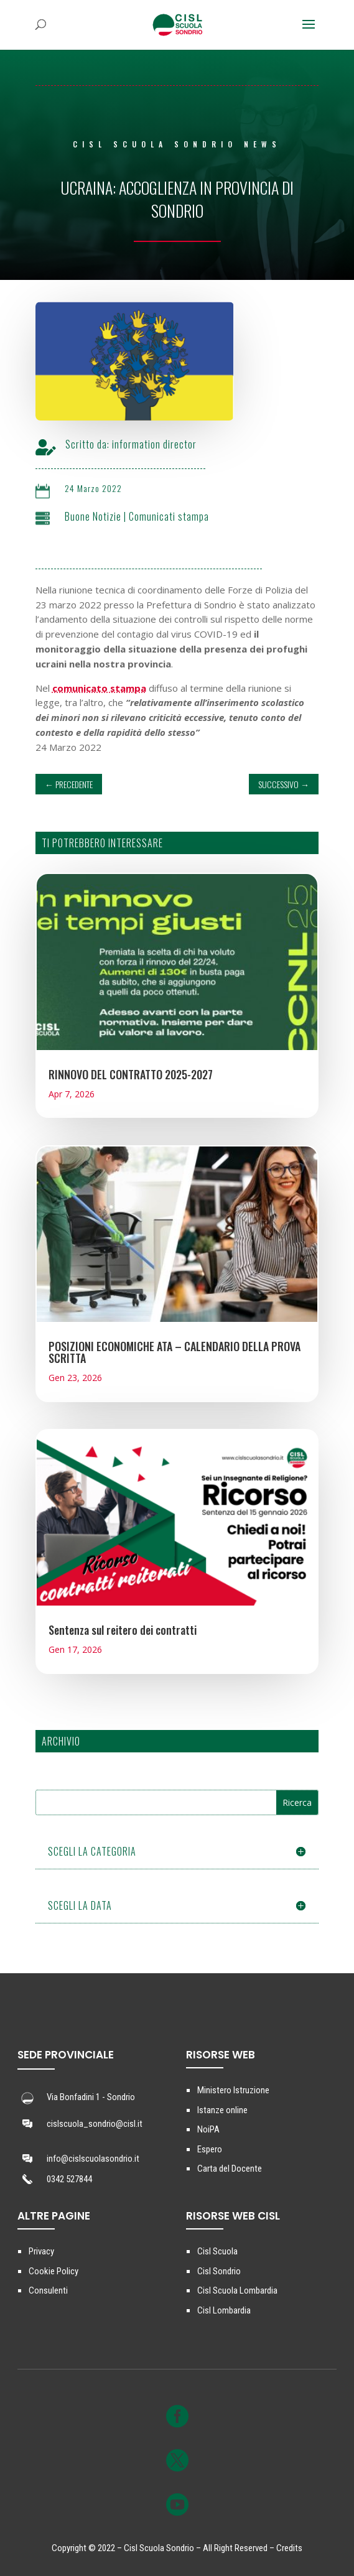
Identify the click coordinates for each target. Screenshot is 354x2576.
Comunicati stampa (191, 516)
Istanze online (222, 2110)
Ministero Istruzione (233, 2090)
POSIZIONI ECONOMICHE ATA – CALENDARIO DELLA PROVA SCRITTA (174, 1352)
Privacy (41, 2251)
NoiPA (208, 2129)
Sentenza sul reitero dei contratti (123, 1630)
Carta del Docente (229, 2168)
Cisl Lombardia (224, 2310)
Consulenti (48, 2290)
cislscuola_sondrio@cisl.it (94, 2123)
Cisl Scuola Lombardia (237, 2290)
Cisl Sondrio (219, 2271)
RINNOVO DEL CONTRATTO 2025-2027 (131, 1074)
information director (176, 444)
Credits (289, 2548)
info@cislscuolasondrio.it (93, 2158)
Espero (209, 2149)
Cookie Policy (53, 2271)
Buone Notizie (114, 516)
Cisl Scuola (217, 2251)
